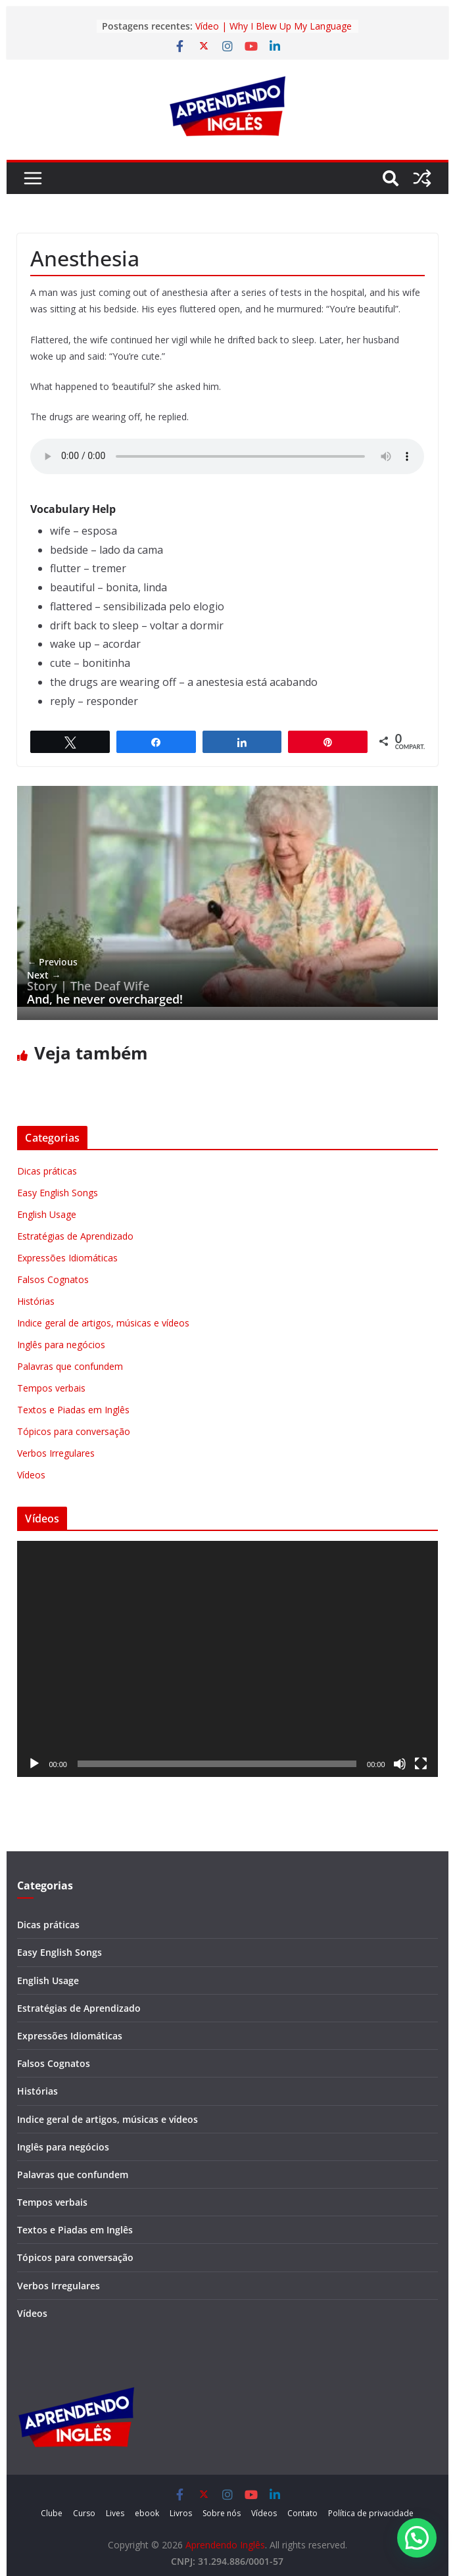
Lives (115, 2513)
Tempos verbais (51, 1388)
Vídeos (31, 1475)
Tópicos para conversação (73, 1431)
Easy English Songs (57, 1192)
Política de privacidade (371, 2513)
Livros (181, 2513)
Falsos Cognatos (53, 1279)
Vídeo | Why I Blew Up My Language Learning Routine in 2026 (273, 32)
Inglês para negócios (61, 1344)
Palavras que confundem (70, 1366)
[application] (227, 1659)
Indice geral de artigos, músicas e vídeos (103, 1323)
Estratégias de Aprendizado (75, 1236)
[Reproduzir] (34, 1763)
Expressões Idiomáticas (67, 1258)
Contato (302, 2513)
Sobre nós (222, 2513)
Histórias (36, 1301)
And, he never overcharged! (105, 987)
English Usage (46, 1214)
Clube (51, 2513)
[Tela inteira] (420, 1763)
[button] (417, 2538)
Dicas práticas (47, 1171)
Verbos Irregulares (56, 1453)
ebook (147, 2513)
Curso (84, 2513)
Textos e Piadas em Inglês (73, 1409)
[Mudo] (399, 1763)
